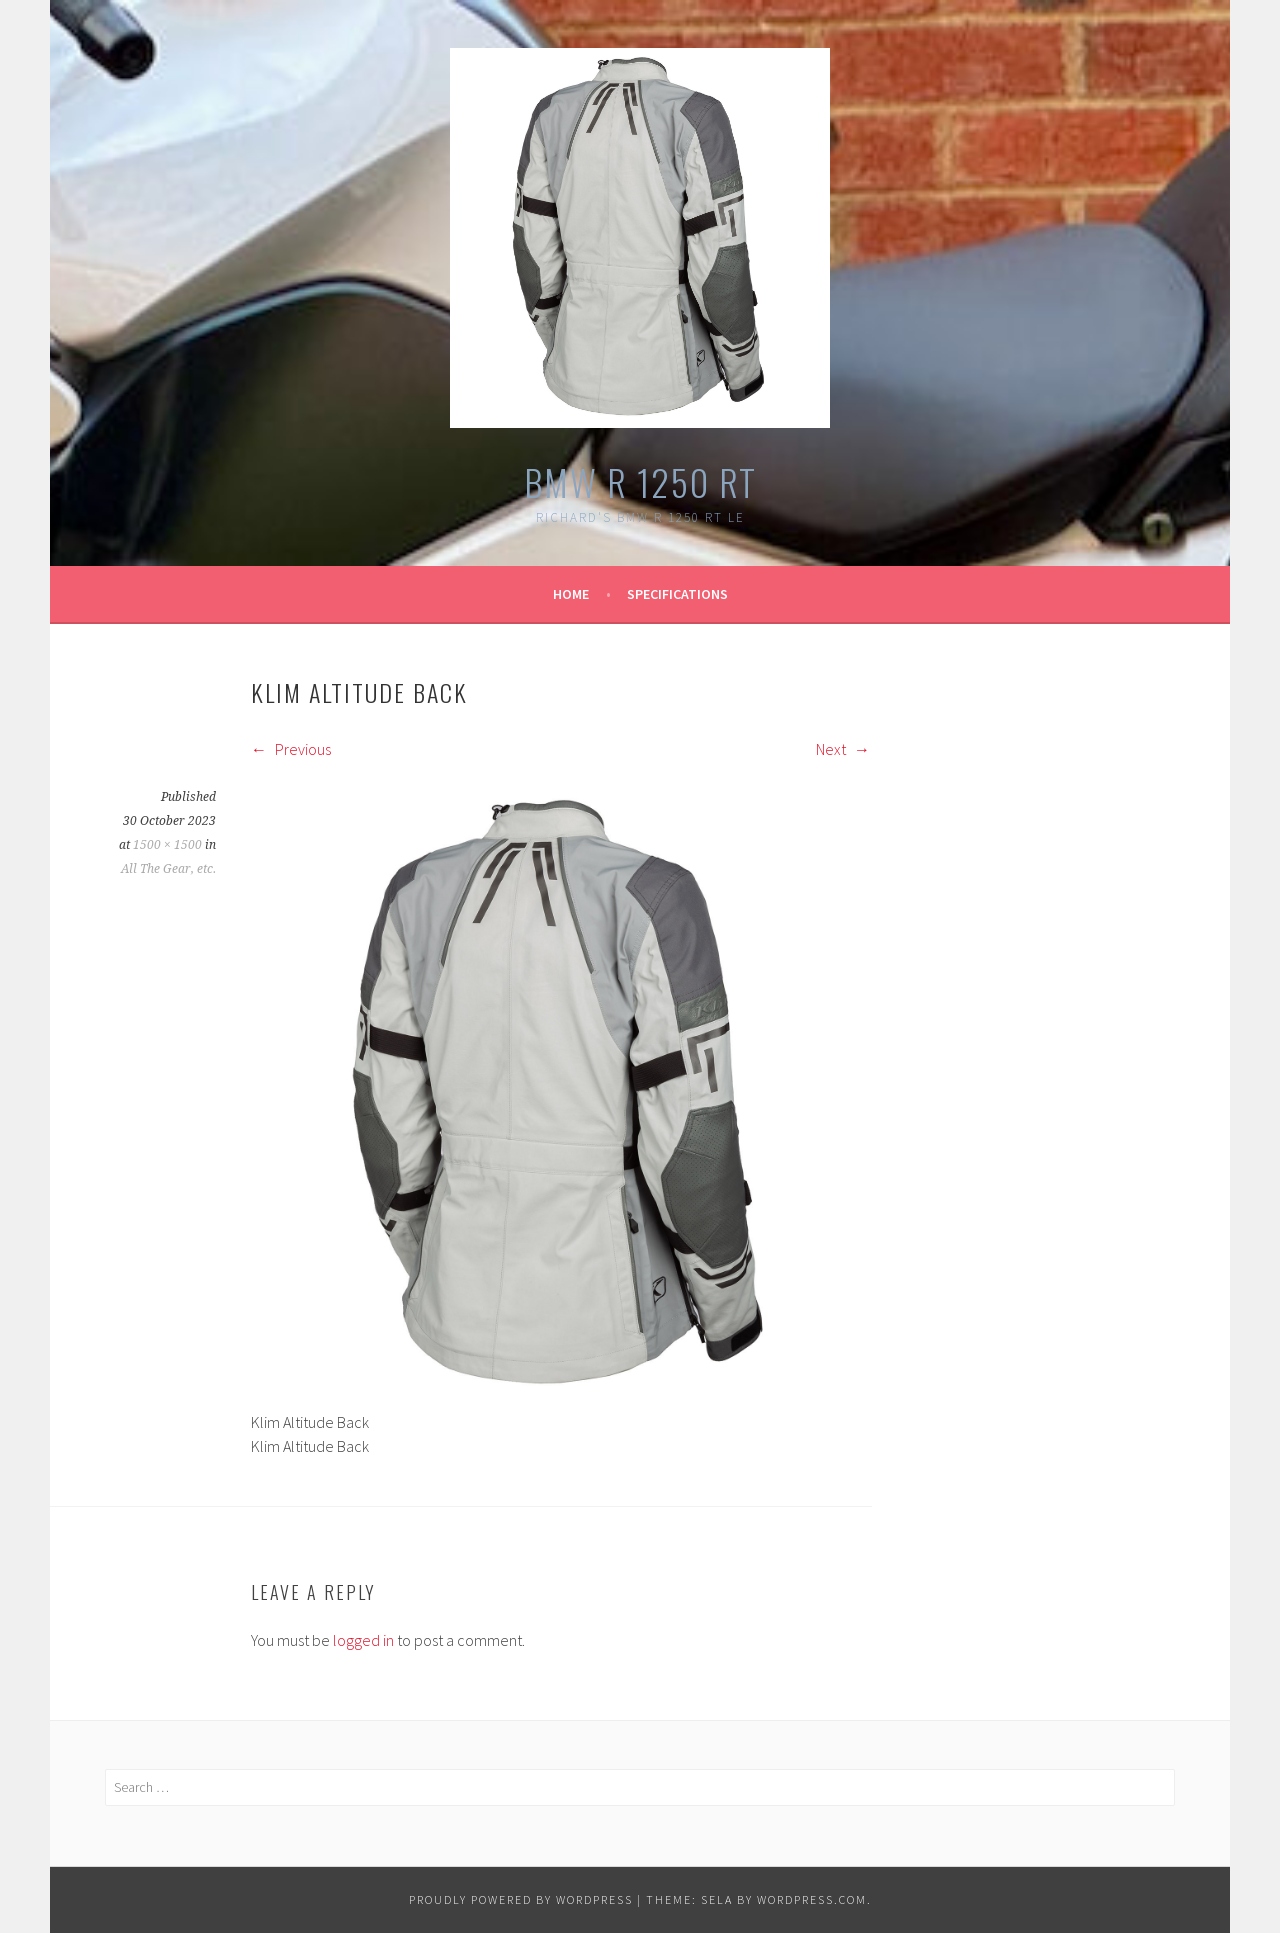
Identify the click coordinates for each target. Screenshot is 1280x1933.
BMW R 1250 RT (640, 481)
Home (571, 594)
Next (843, 749)
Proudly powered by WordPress (521, 1899)
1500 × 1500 (167, 845)
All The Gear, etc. (168, 869)
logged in (363, 1640)
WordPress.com (812, 1899)
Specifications (677, 594)
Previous (291, 749)
